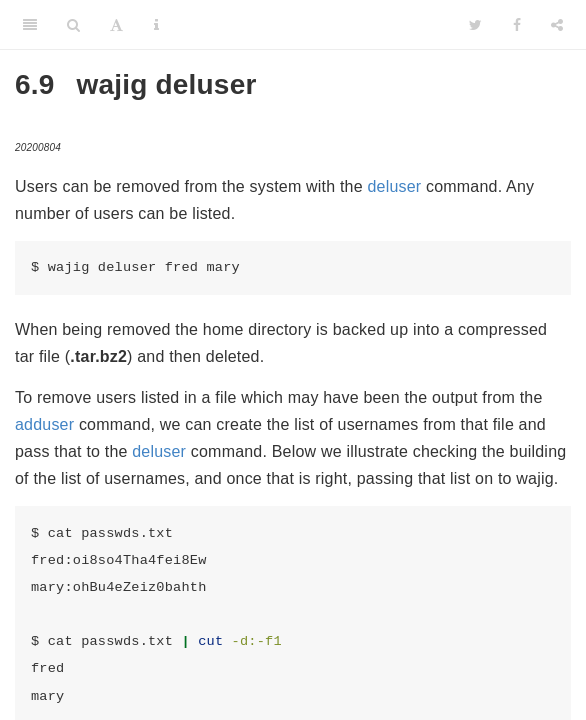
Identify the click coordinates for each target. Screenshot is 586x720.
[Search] (73, 25)
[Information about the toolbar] (156, 25)
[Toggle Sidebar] (30, 25)
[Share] (557, 25)
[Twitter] (475, 25)
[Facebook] (517, 25)
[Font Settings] (116, 25)
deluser (394, 186)
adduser (44, 424)
